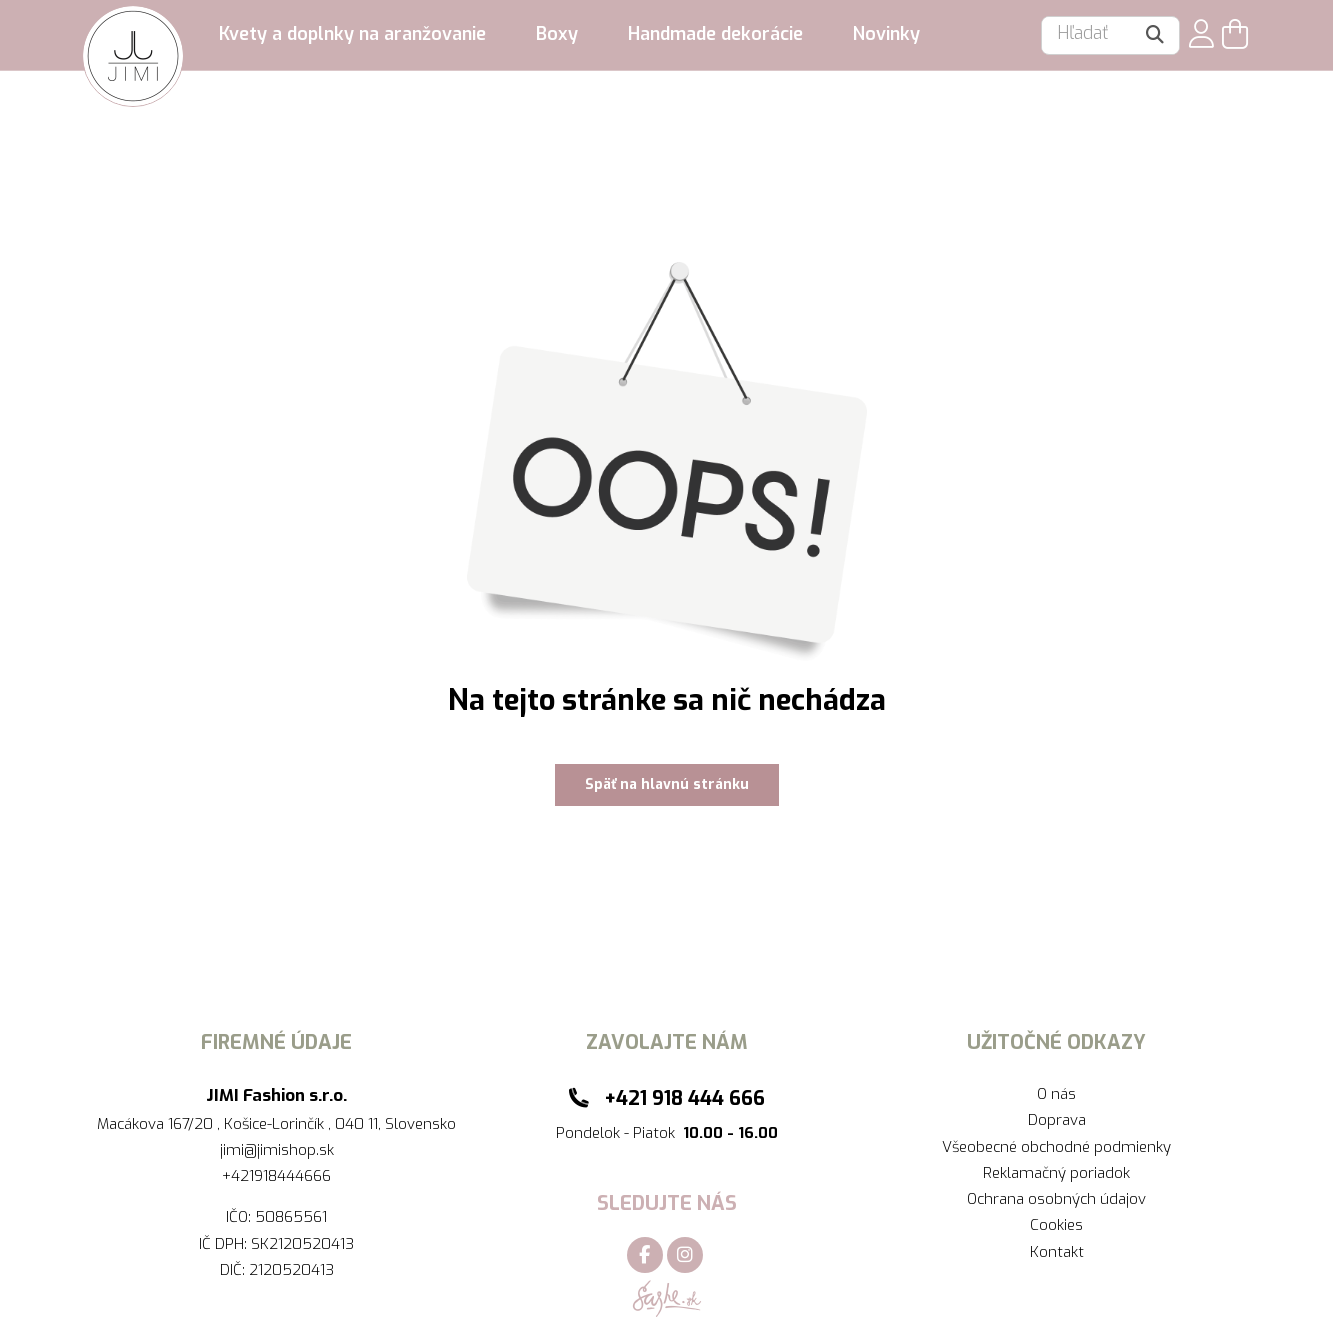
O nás (1056, 1094)
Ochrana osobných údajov (1056, 1199)
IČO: (240, 1217)
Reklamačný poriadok (1056, 1173)
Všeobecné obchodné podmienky (1056, 1147)
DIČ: (234, 1270)
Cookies (1056, 1225)
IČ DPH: (225, 1244)
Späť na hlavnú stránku (667, 784)
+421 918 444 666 (684, 1098)
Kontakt (1057, 1252)
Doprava (1057, 1120)
